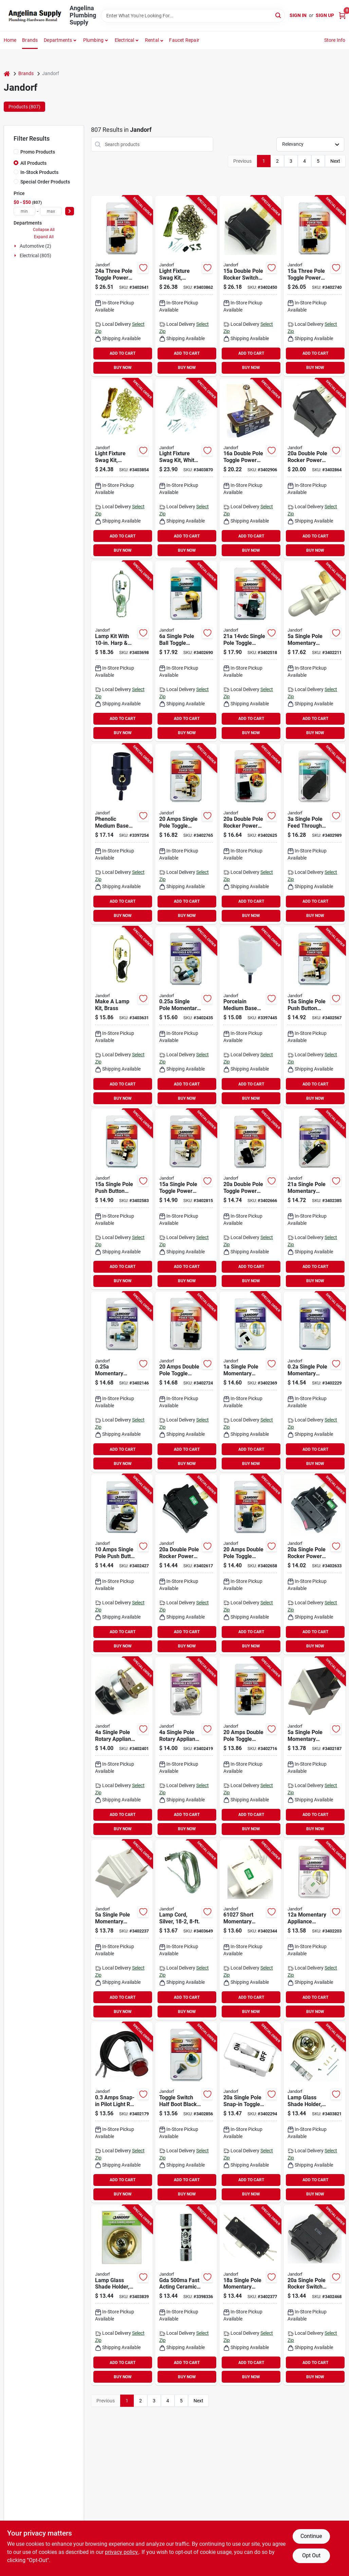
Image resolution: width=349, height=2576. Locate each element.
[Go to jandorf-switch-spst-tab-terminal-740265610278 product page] (250, 1930)
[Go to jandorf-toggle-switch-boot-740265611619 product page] (186, 2112)
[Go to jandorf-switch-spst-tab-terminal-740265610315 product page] (314, 1199)
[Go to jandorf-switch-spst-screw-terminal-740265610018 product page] (122, 1382)
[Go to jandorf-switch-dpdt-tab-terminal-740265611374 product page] (186, 1382)
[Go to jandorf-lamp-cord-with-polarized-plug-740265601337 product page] (186, 1930)
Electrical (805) (35, 255)
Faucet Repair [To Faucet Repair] (184, 40)
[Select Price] (69, 211)
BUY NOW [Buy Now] (123, 367)
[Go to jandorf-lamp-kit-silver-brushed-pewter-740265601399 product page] (122, 651)
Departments (58, 40)
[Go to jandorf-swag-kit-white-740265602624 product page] (186, 468)
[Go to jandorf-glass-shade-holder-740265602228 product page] (122, 2295)
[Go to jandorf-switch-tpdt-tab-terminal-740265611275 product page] (122, 286)
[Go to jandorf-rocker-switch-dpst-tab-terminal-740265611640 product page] (314, 468)
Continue (311, 2536)
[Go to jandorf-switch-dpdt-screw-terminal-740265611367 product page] (250, 1747)
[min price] (24, 211)
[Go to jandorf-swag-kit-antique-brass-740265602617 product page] (186, 286)
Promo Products (37, 152)
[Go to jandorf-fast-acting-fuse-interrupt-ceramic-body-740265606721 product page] (186, 2295)
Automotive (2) (35, 246)
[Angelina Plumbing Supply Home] (34, 15)
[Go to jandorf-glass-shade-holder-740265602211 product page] (314, 2112)
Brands (30, 40)
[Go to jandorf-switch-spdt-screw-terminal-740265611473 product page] (186, 834)
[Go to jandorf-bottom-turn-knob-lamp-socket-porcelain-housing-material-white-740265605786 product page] (250, 1017)
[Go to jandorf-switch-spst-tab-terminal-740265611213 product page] (122, 1199)
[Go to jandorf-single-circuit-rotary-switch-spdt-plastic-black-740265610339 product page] (122, 1747)
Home (10, 40)
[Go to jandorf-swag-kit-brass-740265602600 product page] (122, 468)
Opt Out (311, 2555)
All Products (33, 163)
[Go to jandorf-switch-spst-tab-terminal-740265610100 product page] (314, 1930)
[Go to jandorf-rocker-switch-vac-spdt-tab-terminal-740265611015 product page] (314, 2295)
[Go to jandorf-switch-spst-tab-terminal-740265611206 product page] (314, 1017)
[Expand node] (16, 246)
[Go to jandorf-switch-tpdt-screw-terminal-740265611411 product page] (314, 286)
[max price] (51, 211)
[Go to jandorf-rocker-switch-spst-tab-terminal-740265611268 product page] (314, 1564)
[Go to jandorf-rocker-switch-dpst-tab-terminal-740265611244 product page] (186, 1564)
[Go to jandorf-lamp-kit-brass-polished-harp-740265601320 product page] (122, 1017)
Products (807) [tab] (24, 106)
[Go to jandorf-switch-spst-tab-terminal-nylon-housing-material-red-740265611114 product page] (250, 651)
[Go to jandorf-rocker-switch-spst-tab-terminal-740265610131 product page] (122, 1930)
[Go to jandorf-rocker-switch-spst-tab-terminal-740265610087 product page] (314, 1747)
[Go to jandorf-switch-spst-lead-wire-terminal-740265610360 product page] (122, 1564)
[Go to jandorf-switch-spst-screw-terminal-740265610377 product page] (186, 1017)
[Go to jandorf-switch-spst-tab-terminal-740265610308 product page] (250, 2295)
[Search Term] (193, 15)
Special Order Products (45, 181)
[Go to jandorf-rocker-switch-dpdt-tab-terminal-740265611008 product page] (250, 286)
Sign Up (325, 15)
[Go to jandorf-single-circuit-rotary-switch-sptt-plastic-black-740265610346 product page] (186, 1747)
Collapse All (44, 229)
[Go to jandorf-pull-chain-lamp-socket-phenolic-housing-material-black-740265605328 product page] (122, 834)
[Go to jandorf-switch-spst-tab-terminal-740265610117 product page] (314, 651)
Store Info (335, 40)
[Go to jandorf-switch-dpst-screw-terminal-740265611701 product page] (250, 468)
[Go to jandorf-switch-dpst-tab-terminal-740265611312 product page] (250, 1199)
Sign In (298, 15)
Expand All (44, 236)
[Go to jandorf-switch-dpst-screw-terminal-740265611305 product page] (250, 1564)
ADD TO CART (122, 353)
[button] (154, 40)
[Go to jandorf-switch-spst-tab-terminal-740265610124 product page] (314, 1382)
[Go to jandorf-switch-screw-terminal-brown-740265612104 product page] (314, 834)
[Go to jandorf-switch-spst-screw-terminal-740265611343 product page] (186, 651)
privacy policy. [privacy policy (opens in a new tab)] (122, 2552)
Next (335, 161)
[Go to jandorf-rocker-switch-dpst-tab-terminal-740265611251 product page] (250, 834)
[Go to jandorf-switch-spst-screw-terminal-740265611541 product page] (186, 1199)
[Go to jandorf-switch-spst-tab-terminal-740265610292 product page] (250, 1382)
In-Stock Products (39, 172)
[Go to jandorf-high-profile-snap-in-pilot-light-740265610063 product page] (122, 2112)
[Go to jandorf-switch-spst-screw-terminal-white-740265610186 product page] (250, 2112)
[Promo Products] (16, 151)
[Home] (7, 73)
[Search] (278, 15)
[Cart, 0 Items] (342, 15)
